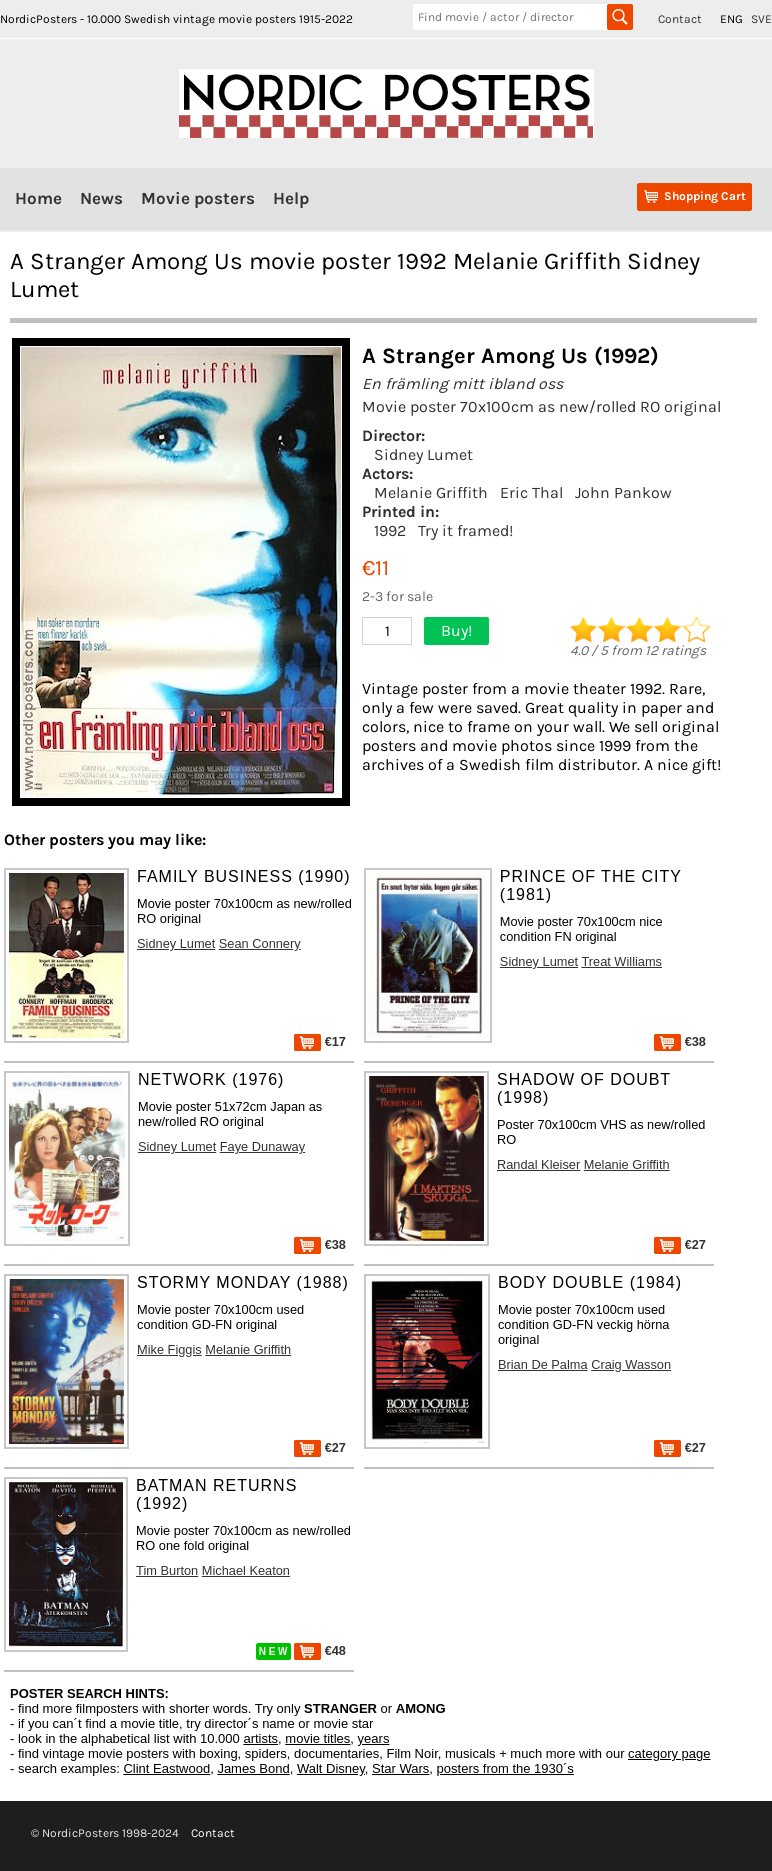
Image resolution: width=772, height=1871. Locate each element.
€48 (320, 1650)
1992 (390, 530)
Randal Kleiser (538, 1164)
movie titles (317, 1738)
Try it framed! (465, 530)
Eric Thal (531, 492)
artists (260, 1738)
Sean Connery (260, 943)
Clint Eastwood (166, 1768)
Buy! (456, 630)
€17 (320, 1041)
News (101, 198)
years (374, 1738)
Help (291, 198)
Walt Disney (331, 1768)
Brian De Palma (543, 1364)
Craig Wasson (631, 1364)
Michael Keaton (246, 1570)
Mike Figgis (169, 1349)
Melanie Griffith (431, 492)
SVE (761, 19)
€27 (680, 1244)
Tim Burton (167, 1570)
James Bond (253, 1768)
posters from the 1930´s (505, 1768)
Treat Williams (621, 961)
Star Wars (400, 1768)
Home (38, 198)
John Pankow (623, 492)
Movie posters (198, 198)
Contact (680, 19)
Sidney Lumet (423, 454)
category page (669, 1753)
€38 (680, 1041)
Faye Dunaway (262, 1146)
